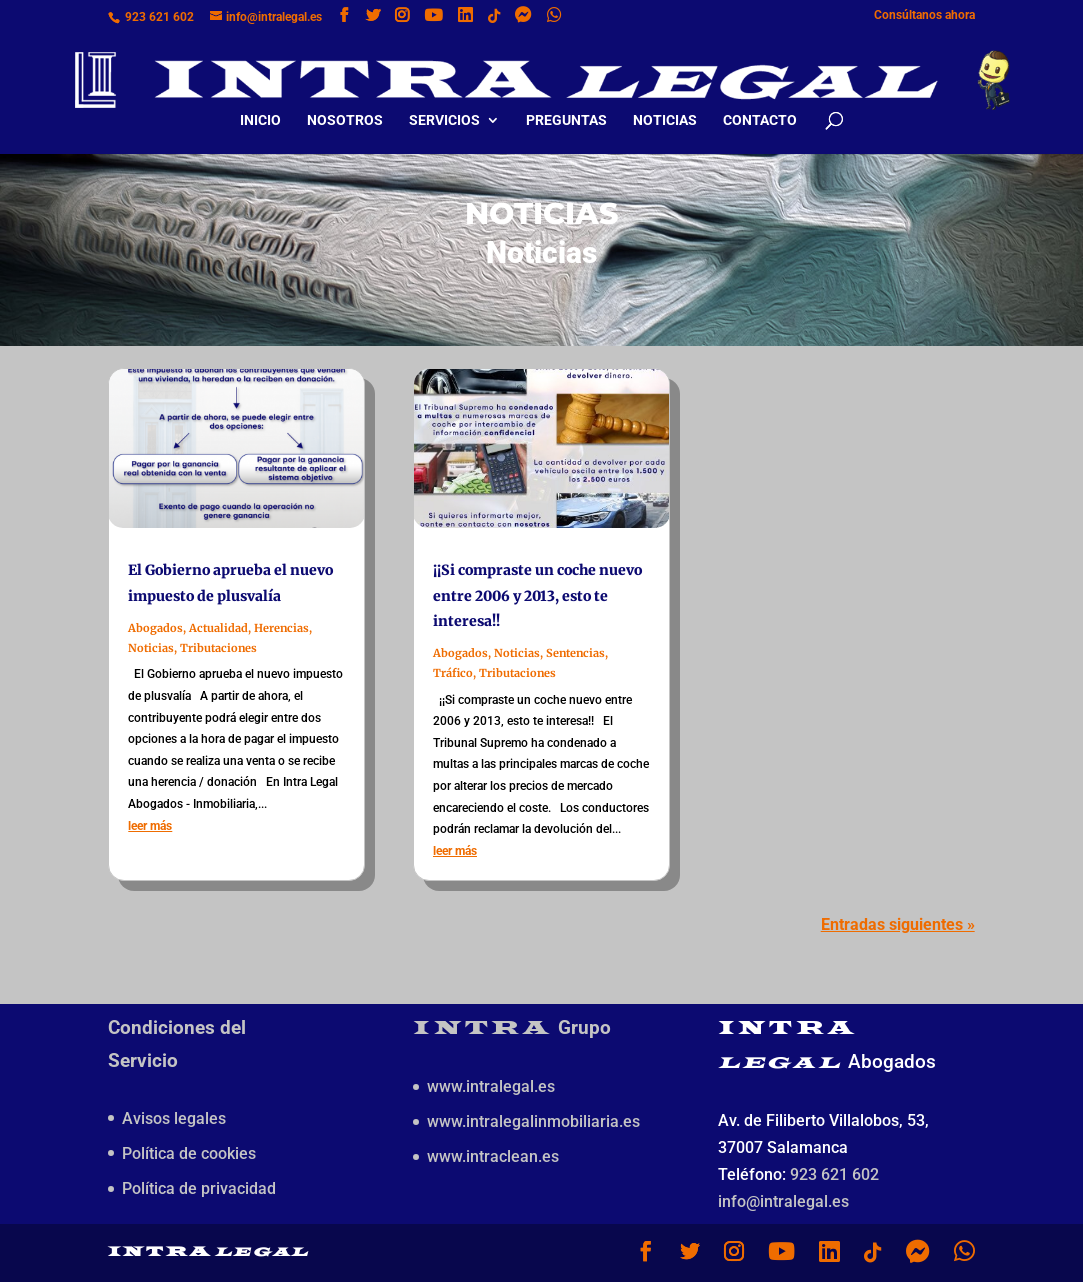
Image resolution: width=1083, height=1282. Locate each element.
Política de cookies (189, 1153)
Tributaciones (218, 648)
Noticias (665, 103)
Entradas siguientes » (898, 924)
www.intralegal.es (491, 1086)
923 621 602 (159, 17)
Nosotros (345, 103)
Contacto (760, 103)
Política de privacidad (199, 1188)
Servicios (444, 103)
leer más (150, 826)
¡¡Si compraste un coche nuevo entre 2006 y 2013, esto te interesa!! (537, 595)
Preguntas (566, 103)
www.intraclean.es (493, 1156)
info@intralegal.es (783, 1201)
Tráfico (453, 673)
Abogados (155, 628)
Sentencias (575, 653)
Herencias (281, 628)
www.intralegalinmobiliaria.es (533, 1121)
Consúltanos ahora (924, 15)
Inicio (260, 103)
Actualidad (218, 628)
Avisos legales (174, 1118)
